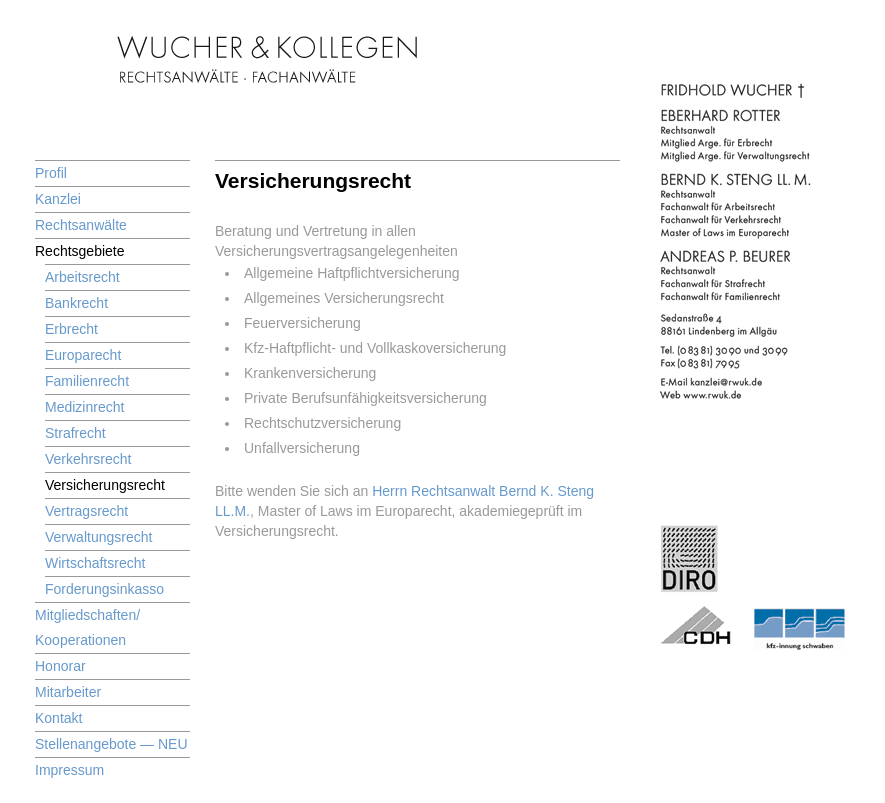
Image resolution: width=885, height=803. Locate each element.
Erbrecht (71, 329)
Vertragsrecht (86, 511)
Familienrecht (87, 381)
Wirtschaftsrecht (95, 563)
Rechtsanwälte (81, 225)
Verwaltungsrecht (98, 537)
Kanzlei (58, 199)
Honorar (60, 666)
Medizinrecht (84, 407)
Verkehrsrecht (88, 459)
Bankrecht (76, 303)
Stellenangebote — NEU (111, 744)
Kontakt (58, 718)
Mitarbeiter (68, 692)
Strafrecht (75, 433)
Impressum (69, 770)
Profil (51, 173)
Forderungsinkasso (104, 589)
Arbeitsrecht (82, 277)
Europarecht (83, 355)
